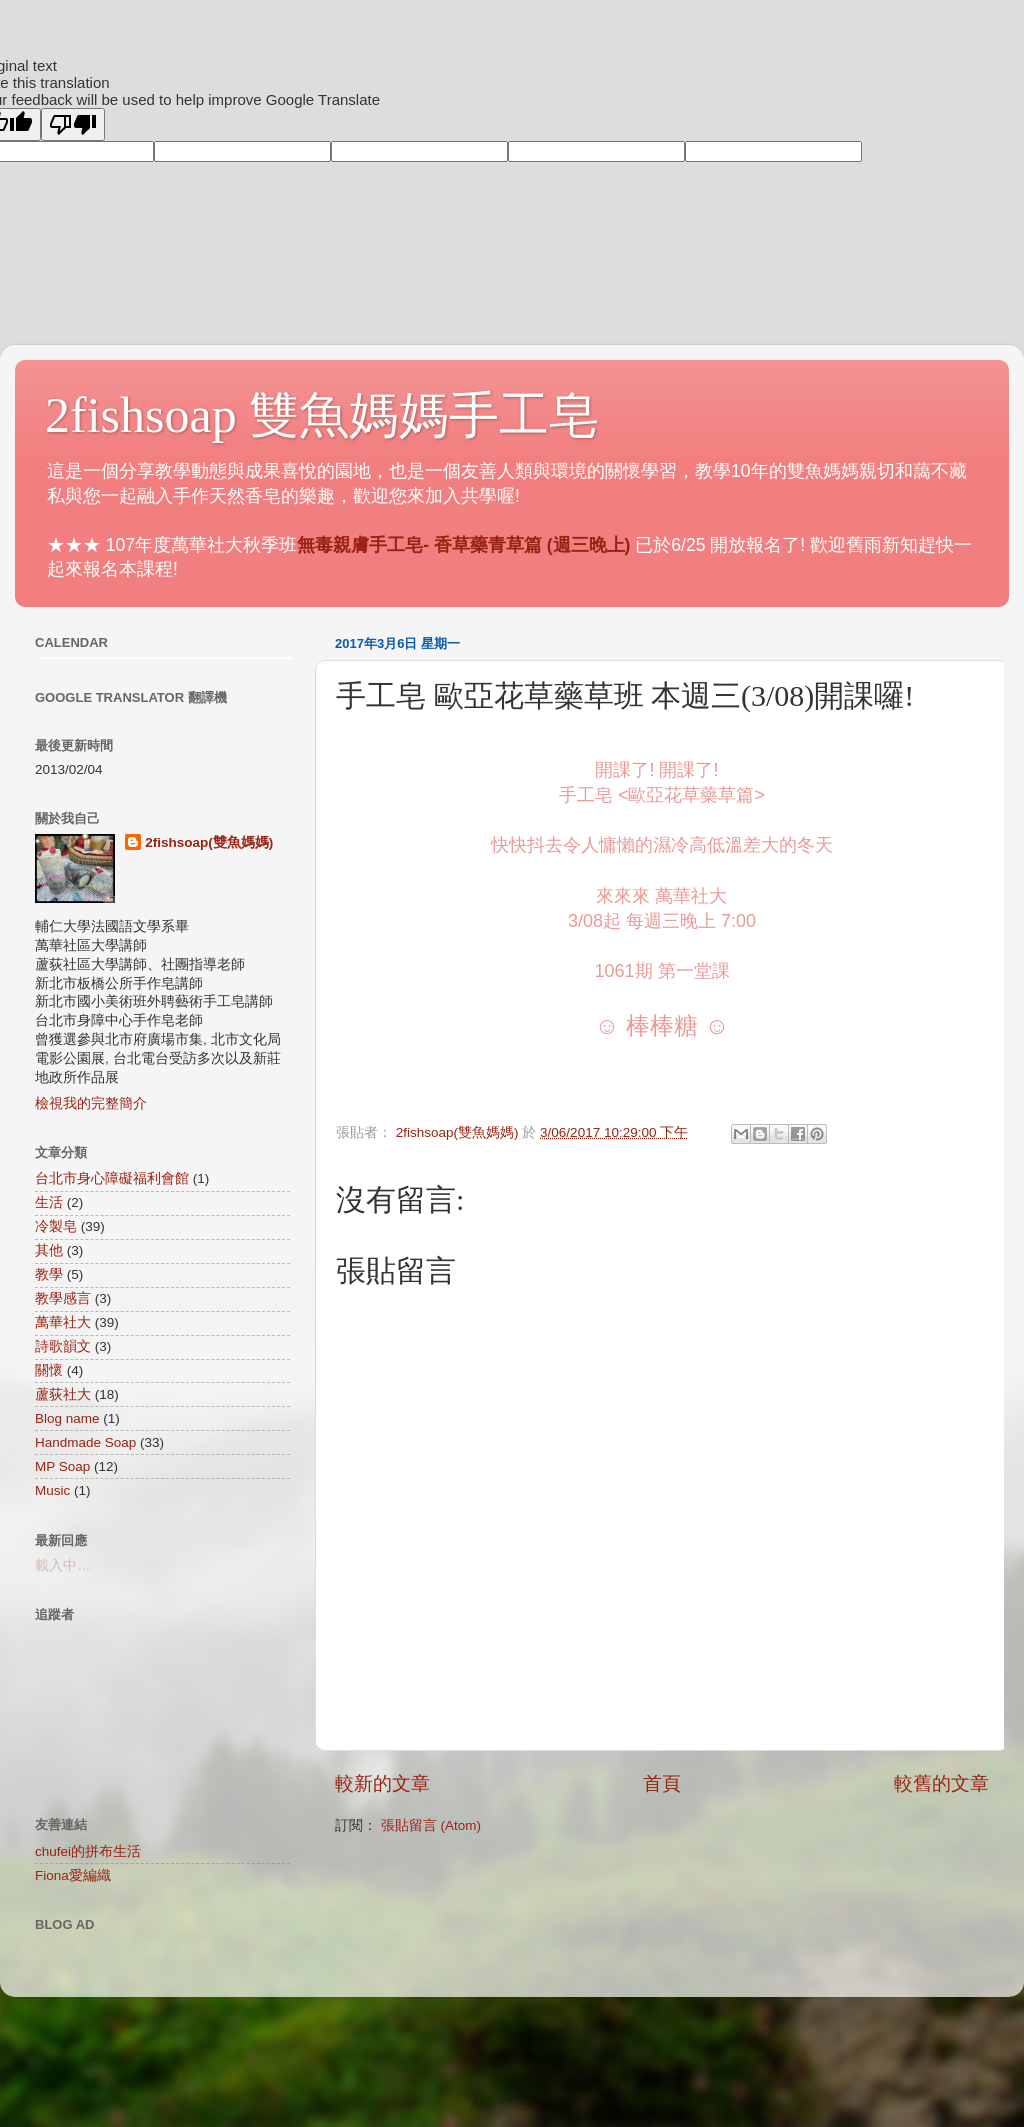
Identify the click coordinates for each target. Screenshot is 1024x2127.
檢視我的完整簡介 (91, 1103)
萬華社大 (63, 1322)
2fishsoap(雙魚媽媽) (209, 842)
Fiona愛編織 (73, 1875)
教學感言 (63, 1298)
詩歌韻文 (63, 1346)
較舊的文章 (941, 1783)
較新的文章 (382, 1783)
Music (52, 1490)
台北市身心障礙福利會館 (112, 1178)
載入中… (63, 1565)
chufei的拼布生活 (88, 1851)
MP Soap (62, 1466)
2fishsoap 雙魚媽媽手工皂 (322, 415)
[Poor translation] (73, 124)
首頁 (662, 1783)
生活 (49, 1202)
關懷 (49, 1370)
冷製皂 (56, 1226)
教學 (49, 1274)
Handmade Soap (85, 1442)
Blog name (67, 1418)
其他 (49, 1250)
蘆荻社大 (63, 1394)
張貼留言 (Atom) (431, 1825)
